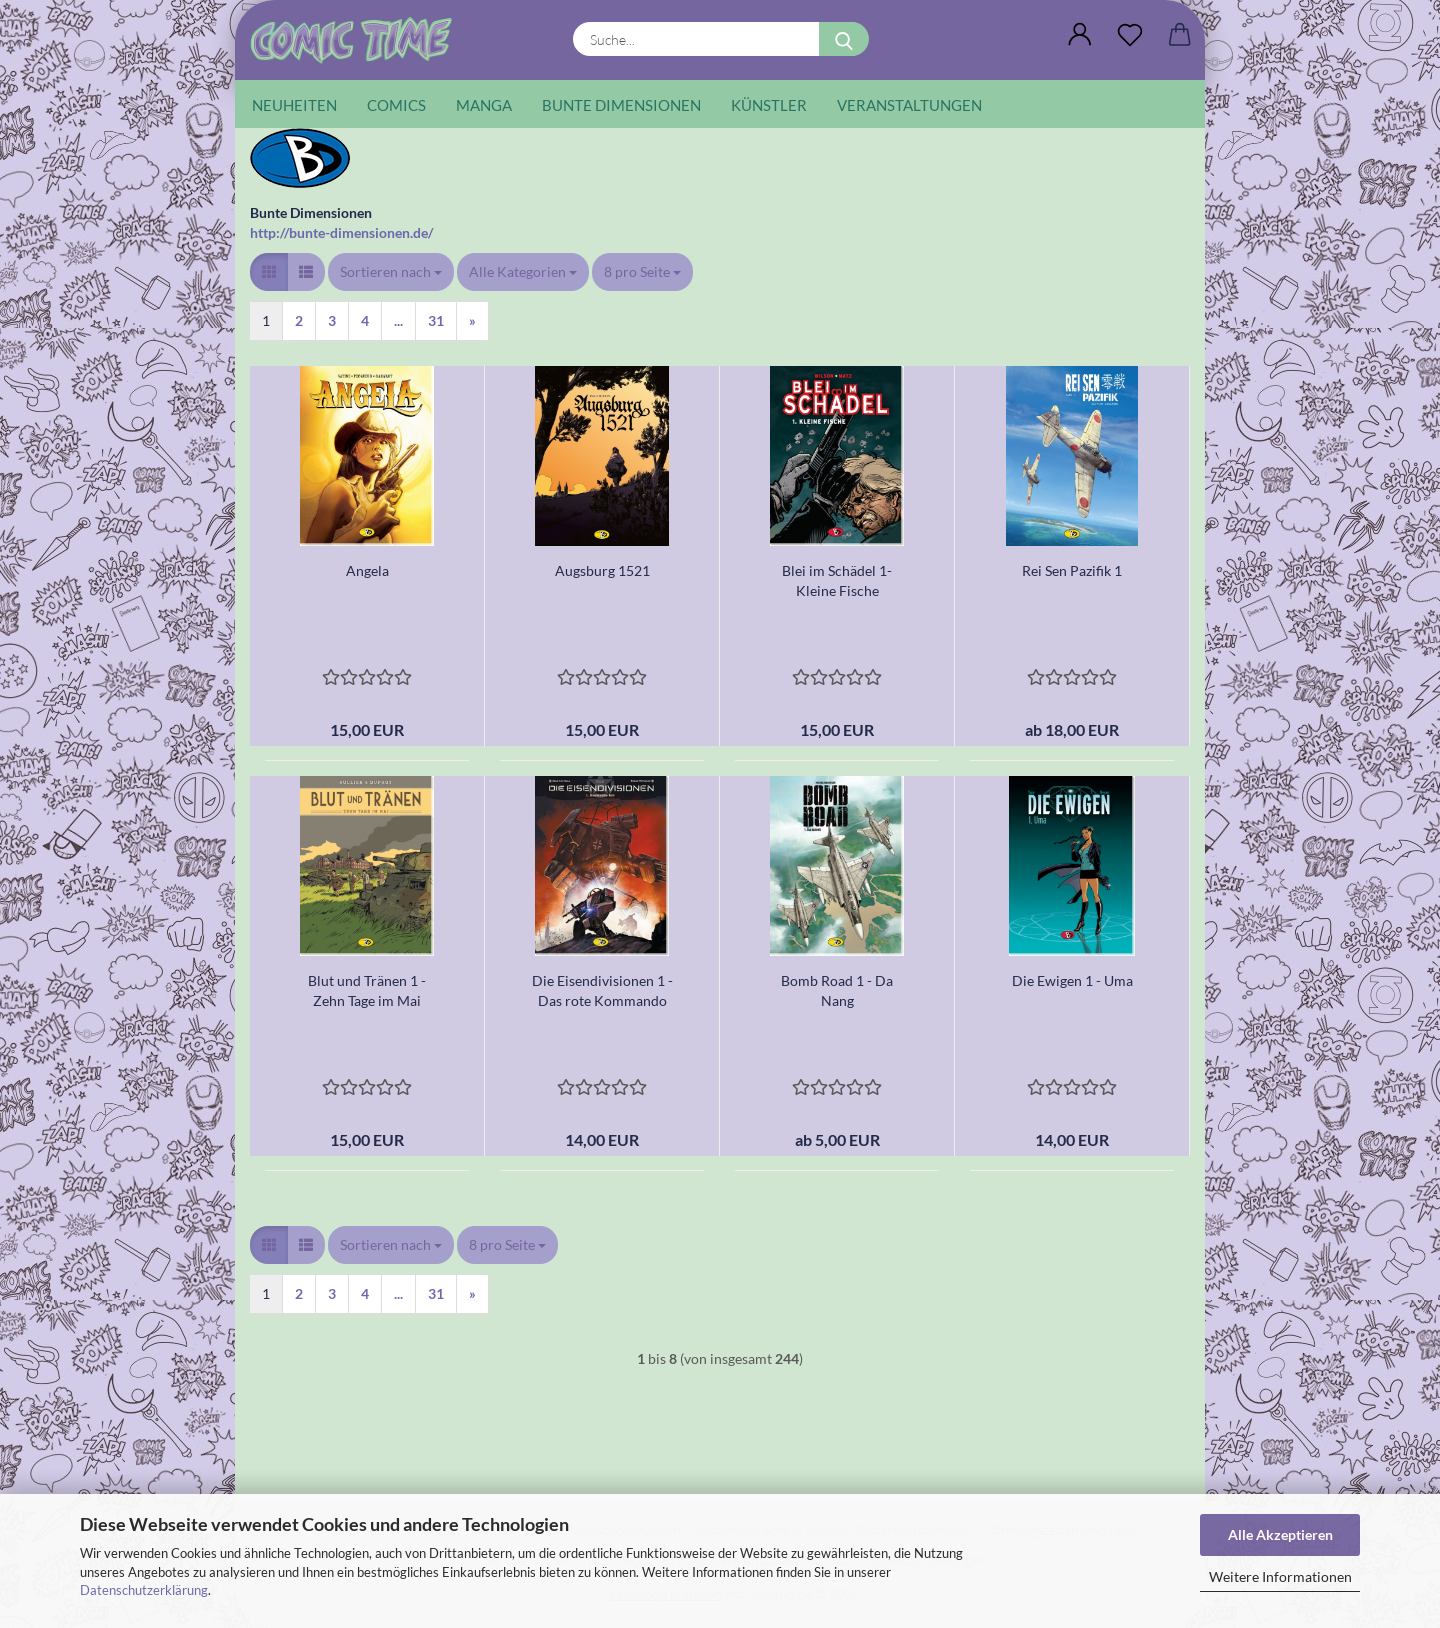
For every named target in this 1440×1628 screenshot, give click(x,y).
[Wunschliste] (1130, 35)
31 (436, 320)
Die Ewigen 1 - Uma (1072, 980)
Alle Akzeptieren (1280, 1534)
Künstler (769, 105)
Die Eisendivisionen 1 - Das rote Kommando (602, 990)
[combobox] (391, 272)
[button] (1080, 35)
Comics (396, 105)
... (398, 320)
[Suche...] (844, 39)
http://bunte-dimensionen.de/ (341, 232)
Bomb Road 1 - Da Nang (837, 990)
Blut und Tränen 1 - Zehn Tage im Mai (367, 990)
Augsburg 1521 (602, 570)
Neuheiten (294, 105)
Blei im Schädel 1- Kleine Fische (837, 580)
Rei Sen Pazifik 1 (1072, 570)
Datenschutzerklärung (144, 1590)
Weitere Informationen (1280, 1576)
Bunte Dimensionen (621, 105)
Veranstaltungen (909, 105)
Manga (484, 105)
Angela (367, 570)
